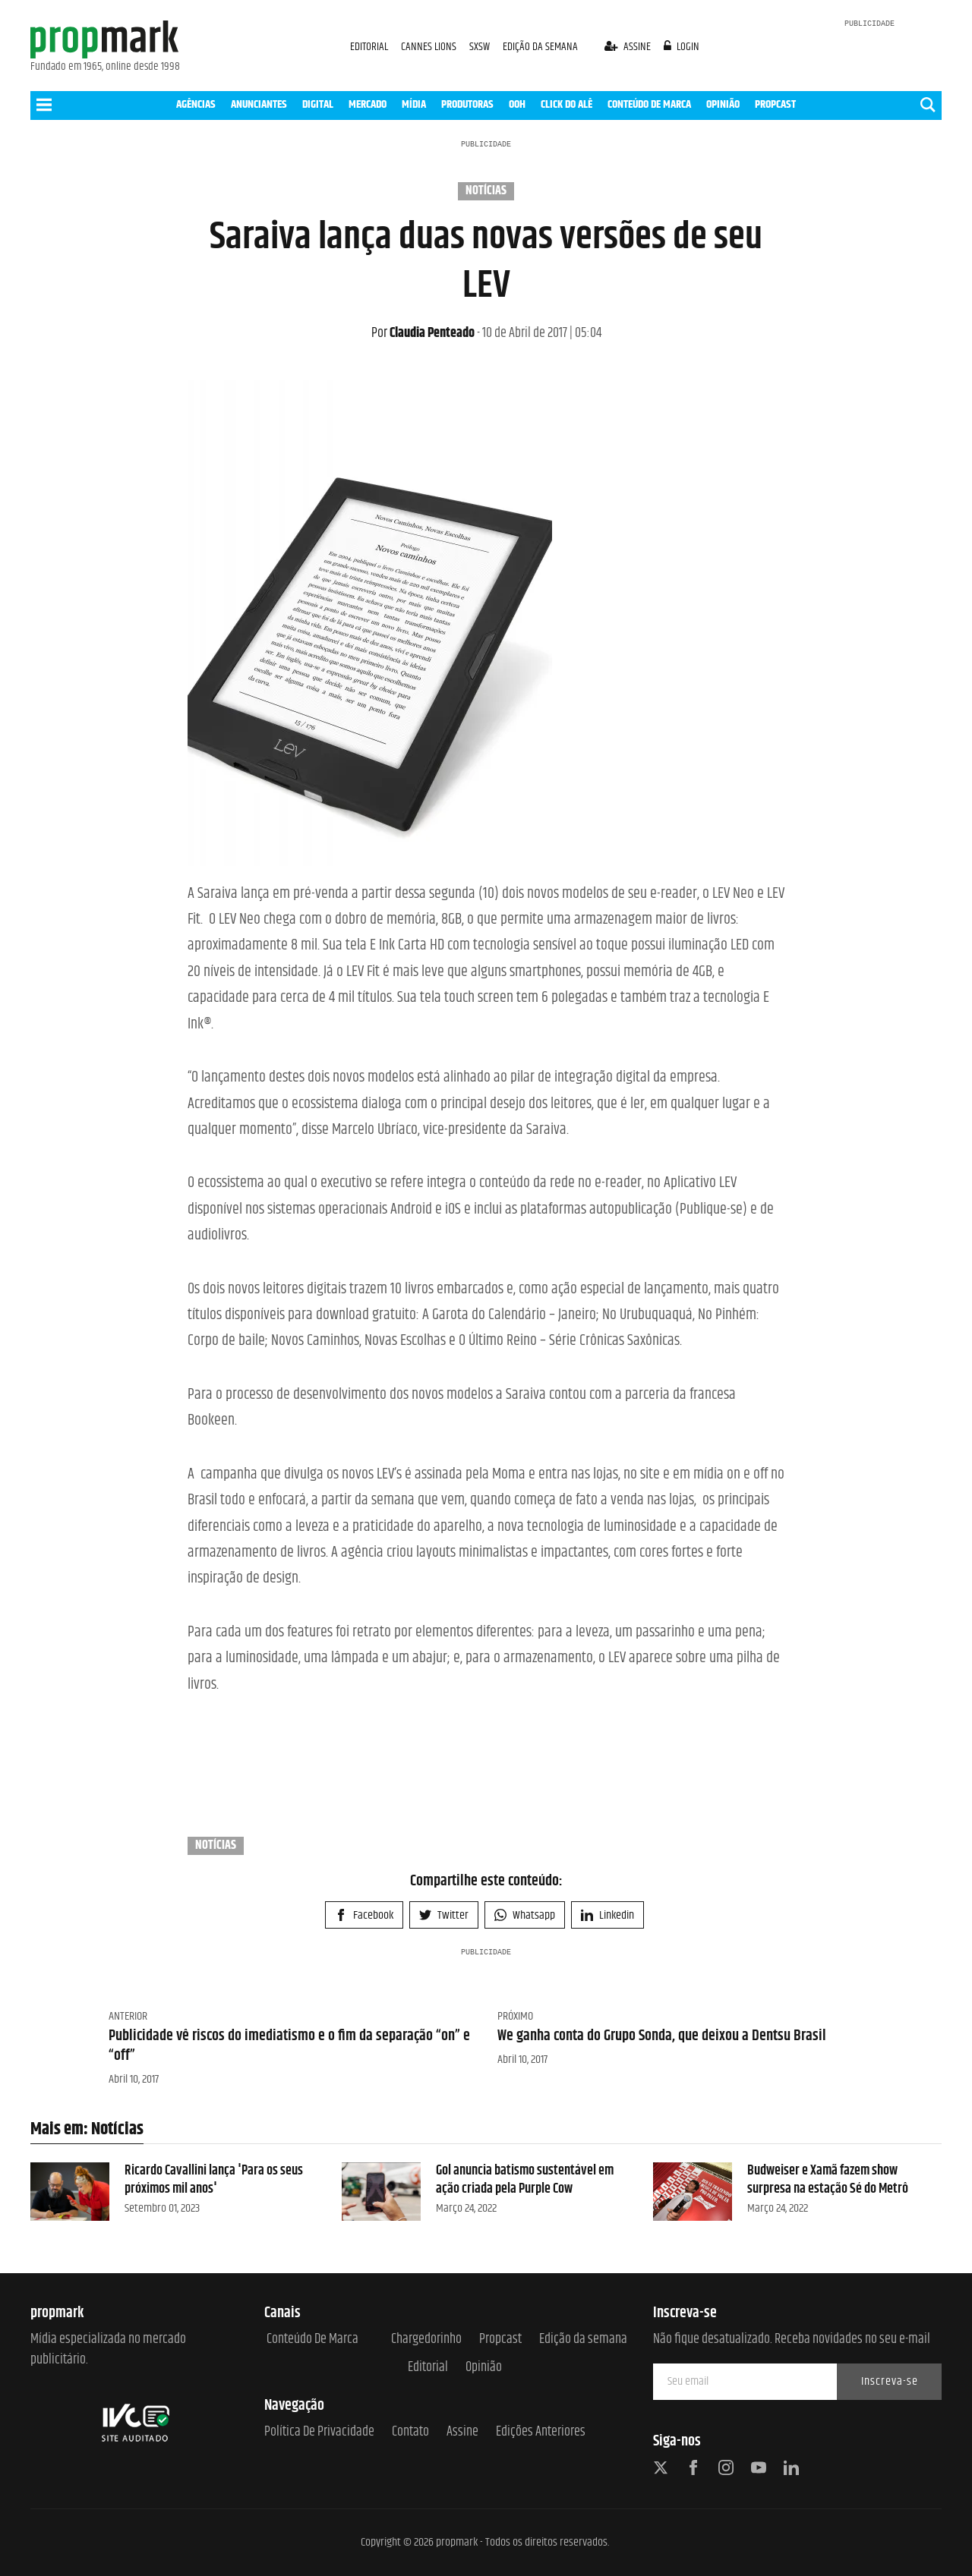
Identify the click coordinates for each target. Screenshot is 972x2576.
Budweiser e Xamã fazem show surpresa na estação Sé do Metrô (827, 2179)
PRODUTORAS (467, 104)
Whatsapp (524, 1915)
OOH (517, 104)
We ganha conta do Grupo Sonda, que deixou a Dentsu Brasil (661, 2036)
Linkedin (607, 1915)
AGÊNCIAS (196, 104)
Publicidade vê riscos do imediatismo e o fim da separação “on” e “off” (289, 2045)
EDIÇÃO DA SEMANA (540, 46)
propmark (457, 2542)
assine (628, 46)
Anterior (128, 2016)
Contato (410, 2432)
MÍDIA (414, 104)
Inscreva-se (889, 2381)
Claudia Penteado (423, 333)
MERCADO (368, 104)
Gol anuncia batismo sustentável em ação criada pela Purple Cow (525, 2179)
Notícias (486, 191)
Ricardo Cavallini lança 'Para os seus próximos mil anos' (214, 2179)
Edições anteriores (540, 2432)
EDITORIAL (369, 46)
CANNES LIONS (430, 46)
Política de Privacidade (319, 2432)
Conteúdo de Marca (312, 2339)
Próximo (515, 2016)
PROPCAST (775, 104)
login (682, 46)
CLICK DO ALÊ (566, 104)
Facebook (364, 1915)
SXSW (480, 46)
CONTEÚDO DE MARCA (649, 104)
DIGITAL (317, 104)
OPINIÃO (723, 104)
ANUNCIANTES (259, 104)
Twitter (444, 1915)
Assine (462, 2432)
